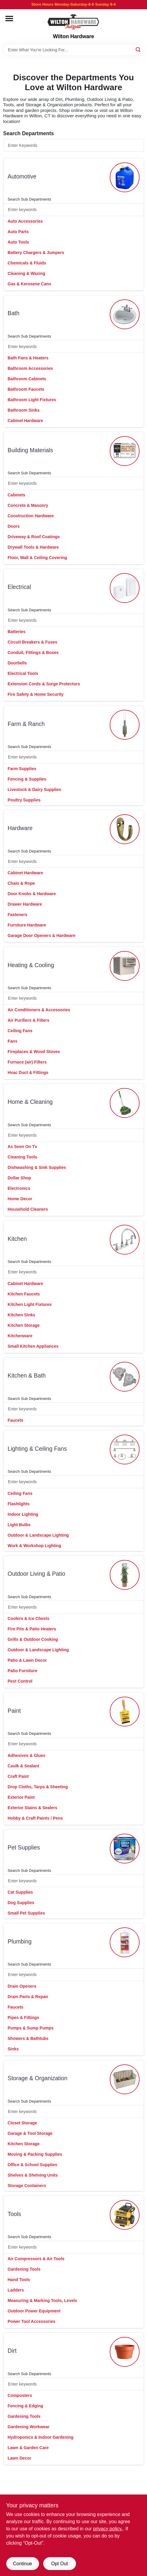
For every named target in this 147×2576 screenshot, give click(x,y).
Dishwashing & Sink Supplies (37, 1167)
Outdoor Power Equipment (34, 2311)
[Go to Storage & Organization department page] (125, 2079)
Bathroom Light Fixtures (32, 399)
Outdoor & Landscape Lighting (38, 1535)
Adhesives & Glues (27, 1755)
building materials (30, 450)
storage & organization (38, 2078)
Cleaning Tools (22, 1157)
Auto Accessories (25, 221)
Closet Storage (22, 2122)
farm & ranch (26, 724)
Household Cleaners (28, 1209)
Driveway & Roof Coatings (34, 536)
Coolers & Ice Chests (28, 1618)
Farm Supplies (22, 768)
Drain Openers (22, 1986)
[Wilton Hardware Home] (73, 21)
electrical (19, 587)
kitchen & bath (27, 1375)
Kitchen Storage (24, 1325)
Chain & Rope (21, 883)
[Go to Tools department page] (125, 2215)
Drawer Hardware (25, 904)
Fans (13, 1041)
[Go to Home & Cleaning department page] (125, 1103)
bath (14, 313)
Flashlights (19, 1503)
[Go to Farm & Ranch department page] (125, 725)
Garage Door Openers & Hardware (41, 935)
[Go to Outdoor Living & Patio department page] (125, 1575)
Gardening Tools (24, 2269)
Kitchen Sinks (21, 1314)
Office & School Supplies (32, 2164)
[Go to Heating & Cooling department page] (125, 966)
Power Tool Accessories (31, 2321)
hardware (20, 828)
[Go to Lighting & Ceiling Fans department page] (125, 1449)
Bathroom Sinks (24, 410)
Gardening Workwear (29, 2426)
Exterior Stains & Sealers (33, 1807)
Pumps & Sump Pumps (31, 2028)
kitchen (17, 1239)
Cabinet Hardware (25, 420)
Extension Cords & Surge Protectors (44, 683)
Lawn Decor (19, 2458)
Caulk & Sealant (23, 1766)
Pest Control (20, 1681)
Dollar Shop (19, 1177)
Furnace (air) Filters (27, 1062)
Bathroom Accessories (30, 368)
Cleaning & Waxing (26, 273)
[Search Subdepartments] (73, 209)
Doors (14, 526)
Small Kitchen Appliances (33, 1346)
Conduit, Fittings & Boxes (33, 652)
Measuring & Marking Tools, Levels (42, 2300)
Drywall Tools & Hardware (33, 547)
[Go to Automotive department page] (125, 177)
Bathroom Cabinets (27, 378)
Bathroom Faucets (26, 389)
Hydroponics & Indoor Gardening (41, 2437)
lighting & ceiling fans (37, 1449)
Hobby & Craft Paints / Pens (35, 1818)
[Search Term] (73, 50)
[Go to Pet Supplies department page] (125, 1848)
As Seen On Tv (22, 1146)
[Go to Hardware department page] (125, 829)
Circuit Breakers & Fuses (33, 642)
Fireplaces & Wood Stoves (34, 1051)
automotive (22, 176)
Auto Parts (18, 231)
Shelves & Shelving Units (33, 2175)
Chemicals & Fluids (27, 263)
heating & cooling (31, 965)
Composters (20, 2395)
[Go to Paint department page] (125, 1711)
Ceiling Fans (20, 1030)
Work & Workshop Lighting (34, 1545)
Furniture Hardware (27, 925)
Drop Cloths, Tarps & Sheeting (38, 1786)
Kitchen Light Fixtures (30, 1304)
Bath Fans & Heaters (28, 358)
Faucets (16, 1420)
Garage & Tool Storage (30, 2133)
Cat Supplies (20, 1892)
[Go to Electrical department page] (125, 588)
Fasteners (17, 914)
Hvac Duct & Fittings (28, 1072)
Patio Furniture (23, 1670)
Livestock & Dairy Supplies (34, 789)
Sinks (13, 2048)
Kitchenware (20, 1335)
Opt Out (59, 2563)
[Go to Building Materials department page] (125, 451)
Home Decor (20, 1198)
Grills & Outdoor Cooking (33, 1639)
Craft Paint (18, 1776)
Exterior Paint (21, 1797)
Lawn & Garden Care (28, 2447)
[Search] (138, 49)
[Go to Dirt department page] (125, 2352)
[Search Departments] (73, 145)
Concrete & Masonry (28, 505)
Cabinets (16, 495)
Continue (22, 2563)
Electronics (19, 1188)
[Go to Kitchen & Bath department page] (125, 1377)
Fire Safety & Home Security (36, 694)
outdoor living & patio (36, 1574)
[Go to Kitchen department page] (125, 1240)
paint (14, 1711)
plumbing (20, 1941)
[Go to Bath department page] (125, 314)
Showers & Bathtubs (28, 2038)
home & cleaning (30, 1102)
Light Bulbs (19, 1524)
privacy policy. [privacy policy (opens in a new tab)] (108, 2528)
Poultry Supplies (24, 800)
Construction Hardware (31, 515)
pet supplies (24, 1847)
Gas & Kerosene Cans (29, 283)
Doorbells (17, 663)
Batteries (17, 631)
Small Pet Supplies (26, 1913)
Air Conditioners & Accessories (39, 1009)
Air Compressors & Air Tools (36, 2258)
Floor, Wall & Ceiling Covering (37, 557)
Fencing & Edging (25, 2405)
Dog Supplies (21, 1902)
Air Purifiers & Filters (28, 1020)
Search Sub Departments (29, 199)
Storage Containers (27, 2185)
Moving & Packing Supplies (35, 2154)
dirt (12, 2351)
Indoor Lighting (23, 1514)
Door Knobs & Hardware (32, 893)
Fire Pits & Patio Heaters (32, 1628)
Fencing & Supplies (27, 779)
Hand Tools (19, 2279)
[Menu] (9, 18)
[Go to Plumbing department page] (125, 1942)
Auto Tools (18, 242)
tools (14, 2214)
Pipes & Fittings (23, 2017)
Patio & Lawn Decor (27, 1660)
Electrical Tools (23, 673)
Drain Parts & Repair (28, 1996)
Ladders (16, 2290)
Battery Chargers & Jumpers (36, 252)
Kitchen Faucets (24, 1294)
